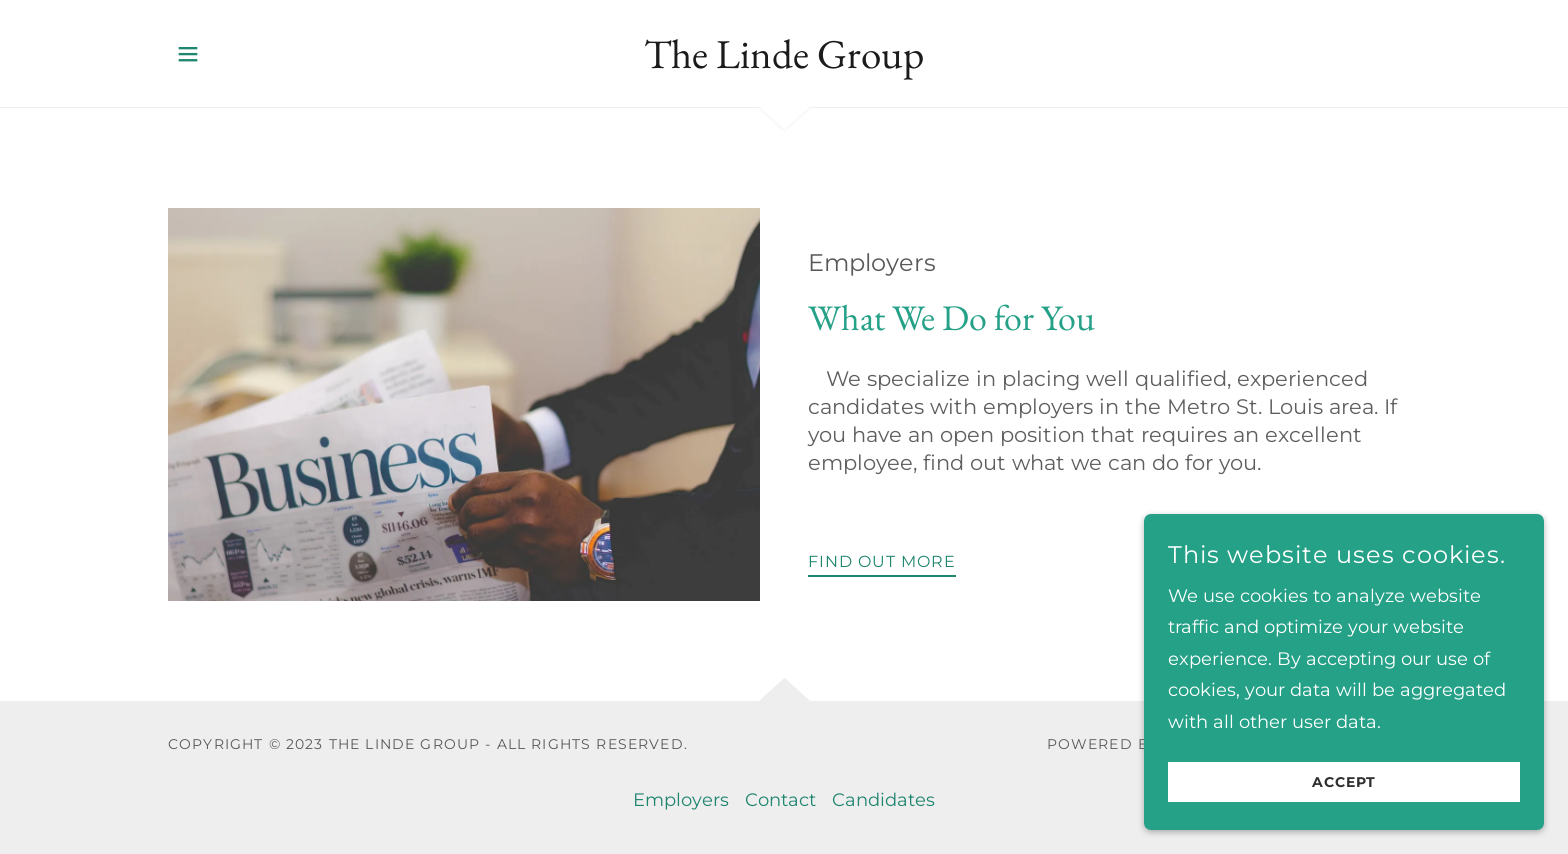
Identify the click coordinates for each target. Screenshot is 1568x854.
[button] (188, 54)
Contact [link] (780, 800)
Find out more (882, 561)
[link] (784, 62)
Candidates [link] (883, 800)
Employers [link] (681, 800)
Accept (1344, 796)
